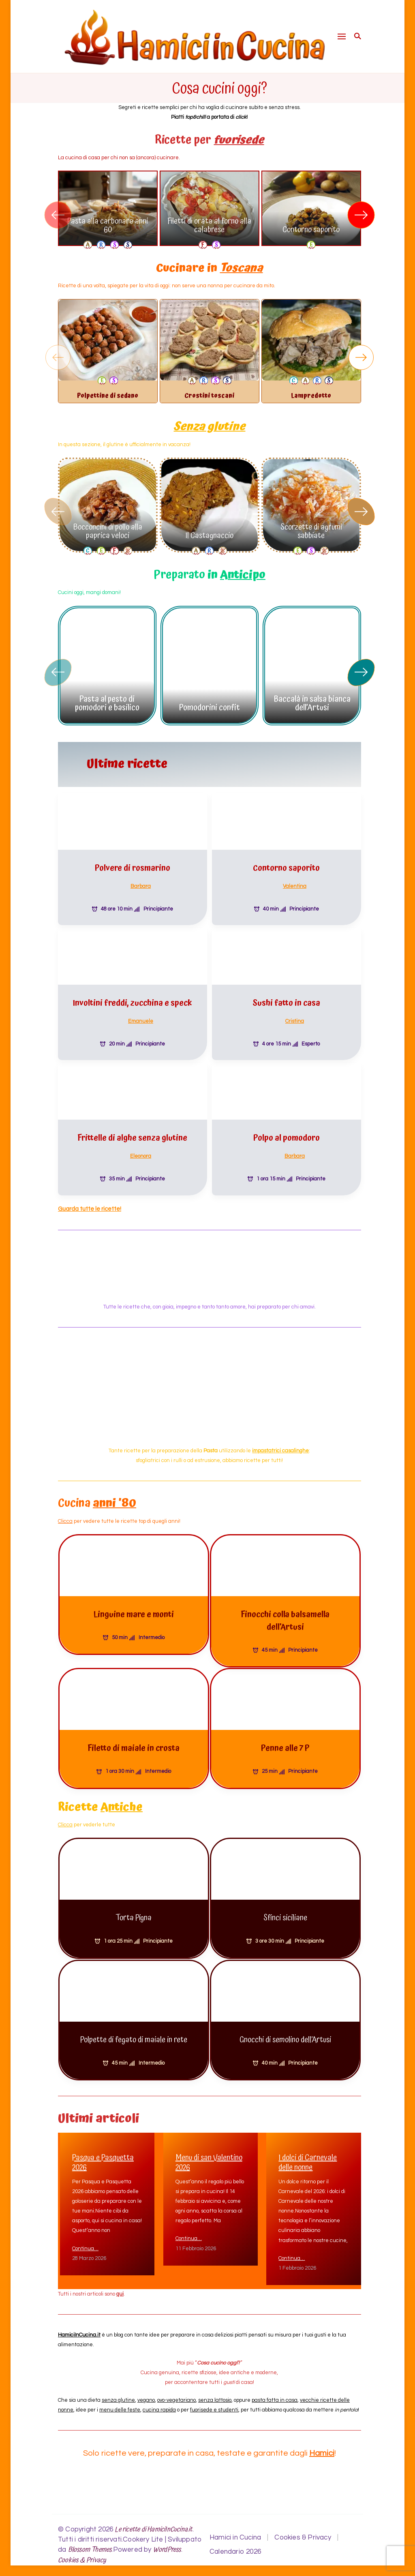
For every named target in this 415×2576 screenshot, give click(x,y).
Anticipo (242, 569)
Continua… (85, 2243)
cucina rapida (159, 2404)
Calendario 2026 (235, 2546)
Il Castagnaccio (209, 530)
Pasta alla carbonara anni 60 (107, 225)
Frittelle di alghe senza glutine (132, 1133)
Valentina (294, 880)
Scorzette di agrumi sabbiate (311, 525)
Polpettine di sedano (107, 396)
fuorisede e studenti (214, 2404)
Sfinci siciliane (285, 1913)
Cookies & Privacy (82, 2555)
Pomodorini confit (209, 702)
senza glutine (118, 2395)
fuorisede (239, 140)
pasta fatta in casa (274, 2395)
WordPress (167, 2545)
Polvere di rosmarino (132, 863)
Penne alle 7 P (285, 1743)
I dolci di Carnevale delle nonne (307, 2157)
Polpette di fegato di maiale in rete (133, 2034)
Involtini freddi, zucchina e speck (132, 998)
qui (120, 2289)
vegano (146, 2395)
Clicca (65, 1515)
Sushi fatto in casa (286, 998)
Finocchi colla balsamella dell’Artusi (285, 1615)
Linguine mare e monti (134, 1609)
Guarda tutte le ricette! (89, 1203)
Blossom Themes (90, 2545)
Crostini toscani (209, 396)
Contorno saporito (311, 230)
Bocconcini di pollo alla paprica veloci (107, 525)
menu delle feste (119, 2404)
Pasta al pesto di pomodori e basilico (107, 698)
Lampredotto (311, 396)
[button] (360, 215)
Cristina (294, 1015)
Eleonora (140, 1150)
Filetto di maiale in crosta (134, 1743)
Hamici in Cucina (235, 2531)
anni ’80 (114, 1498)
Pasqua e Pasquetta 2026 (103, 2157)
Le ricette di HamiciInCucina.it (153, 2524)
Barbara (140, 880)
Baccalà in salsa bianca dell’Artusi (312, 698)
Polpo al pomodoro (286, 1133)
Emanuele (140, 1015)
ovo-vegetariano (176, 2395)
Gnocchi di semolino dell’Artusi (285, 2034)
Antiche (122, 1801)
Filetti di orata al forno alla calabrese (209, 225)
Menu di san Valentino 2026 (208, 2157)
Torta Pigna (134, 1913)
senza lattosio (214, 2395)
